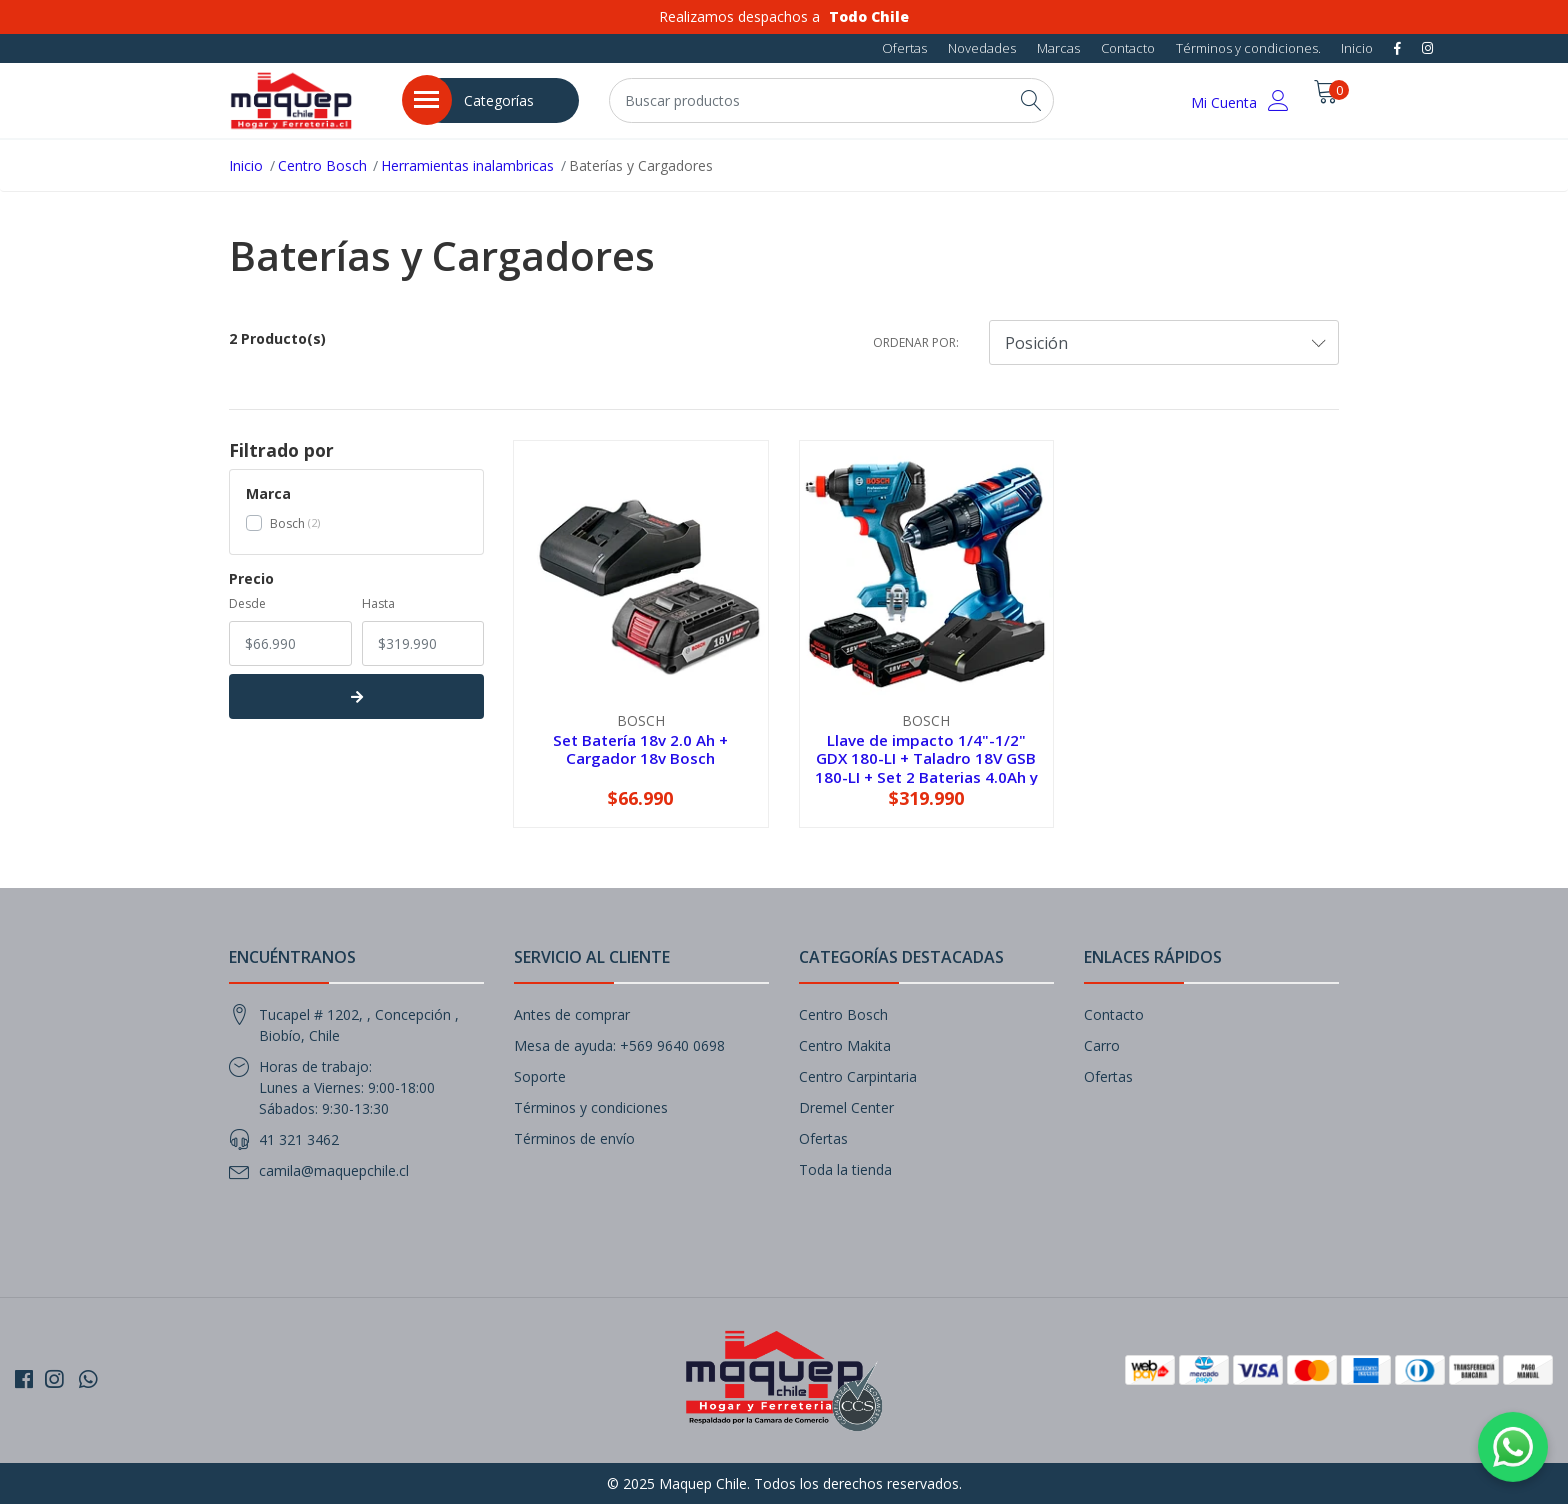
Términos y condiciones (591, 1107)
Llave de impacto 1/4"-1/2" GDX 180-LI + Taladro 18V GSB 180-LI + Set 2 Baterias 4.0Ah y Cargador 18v (926, 767)
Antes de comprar (572, 1014)
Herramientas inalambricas (467, 165)
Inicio (1357, 48)
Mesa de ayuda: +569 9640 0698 (619, 1045)
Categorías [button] (499, 100)
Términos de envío (574, 1138)
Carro (1102, 1045)
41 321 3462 (299, 1139)
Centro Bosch (322, 165)
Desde (247, 603)
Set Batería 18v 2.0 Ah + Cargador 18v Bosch (640, 749)
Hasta (378, 603)
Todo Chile (869, 16)
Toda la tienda (845, 1169)
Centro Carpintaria (858, 1076)
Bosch (287, 523)
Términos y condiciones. (1248, 48)
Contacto (1128, 48)
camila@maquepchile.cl (334, 1170)
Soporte (540, 1076)
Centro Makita (845, 1045)
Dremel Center (846, 1107)
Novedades (982, 48)
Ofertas (904, 48)
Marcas (1058, 48)
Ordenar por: (916, 342)
